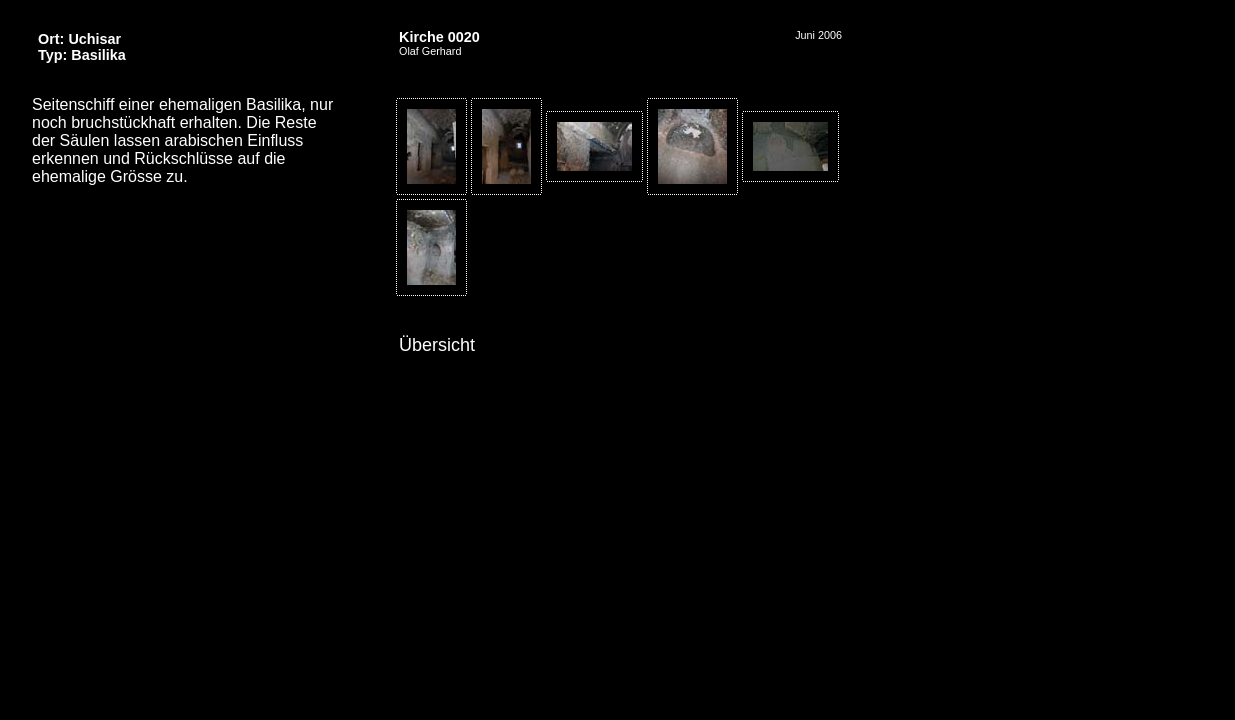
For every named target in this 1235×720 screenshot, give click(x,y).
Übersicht (437, 345)
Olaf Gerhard (430, 51)
